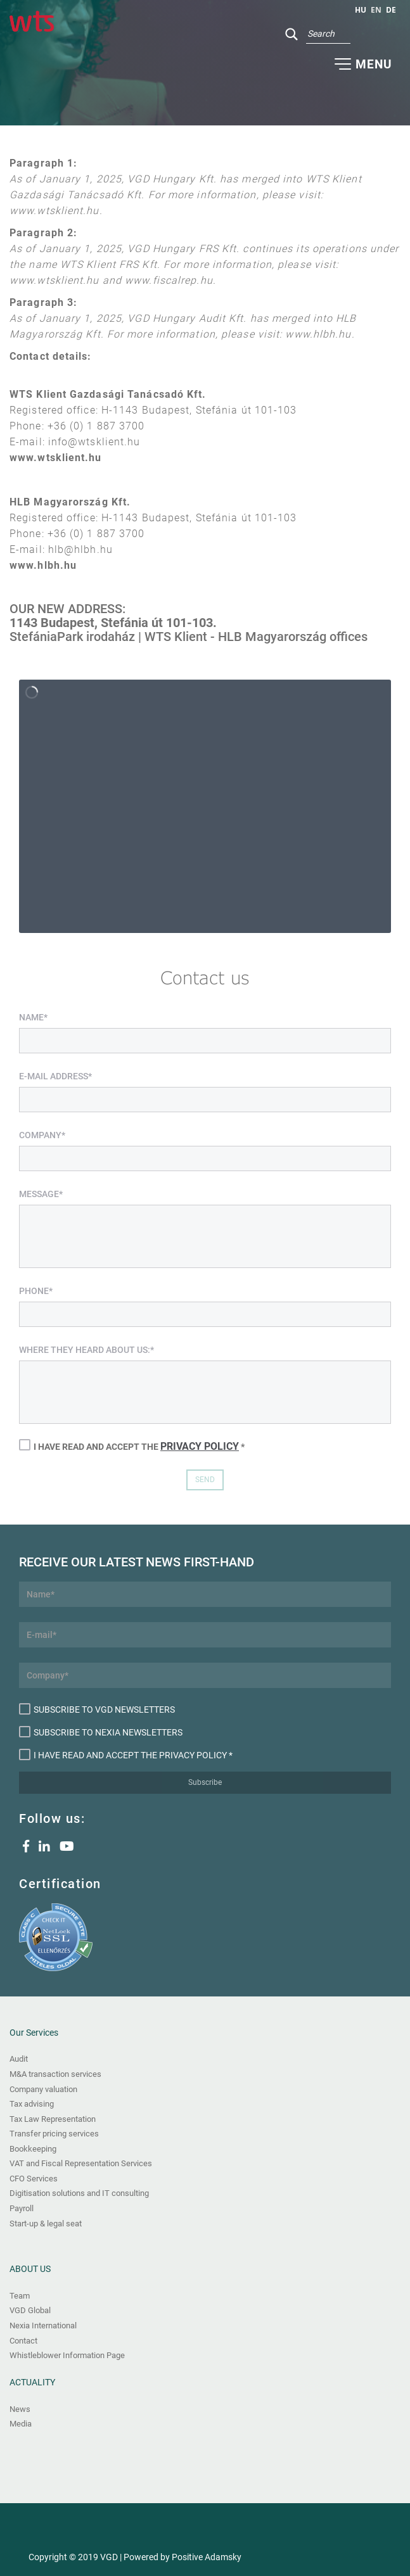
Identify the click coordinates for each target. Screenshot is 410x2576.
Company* (42, 1135)
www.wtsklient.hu (56, 458)
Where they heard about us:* (86, 1350)
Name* (33, 1017)
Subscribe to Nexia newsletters (101, 1731)
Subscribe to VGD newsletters (97, 1709)
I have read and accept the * (132, 1445)
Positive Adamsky (206, 2557)
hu (360, 9)
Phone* (36, 1291)
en (376, 9)
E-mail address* (55, 1076)
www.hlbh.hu (43, 565)
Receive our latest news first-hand (136, 1562)
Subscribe (205, 1782)
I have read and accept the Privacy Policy (123, 1754)
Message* (41, 1194)
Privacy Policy (199, 1446)
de (391, 9)
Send (205, 1479)
